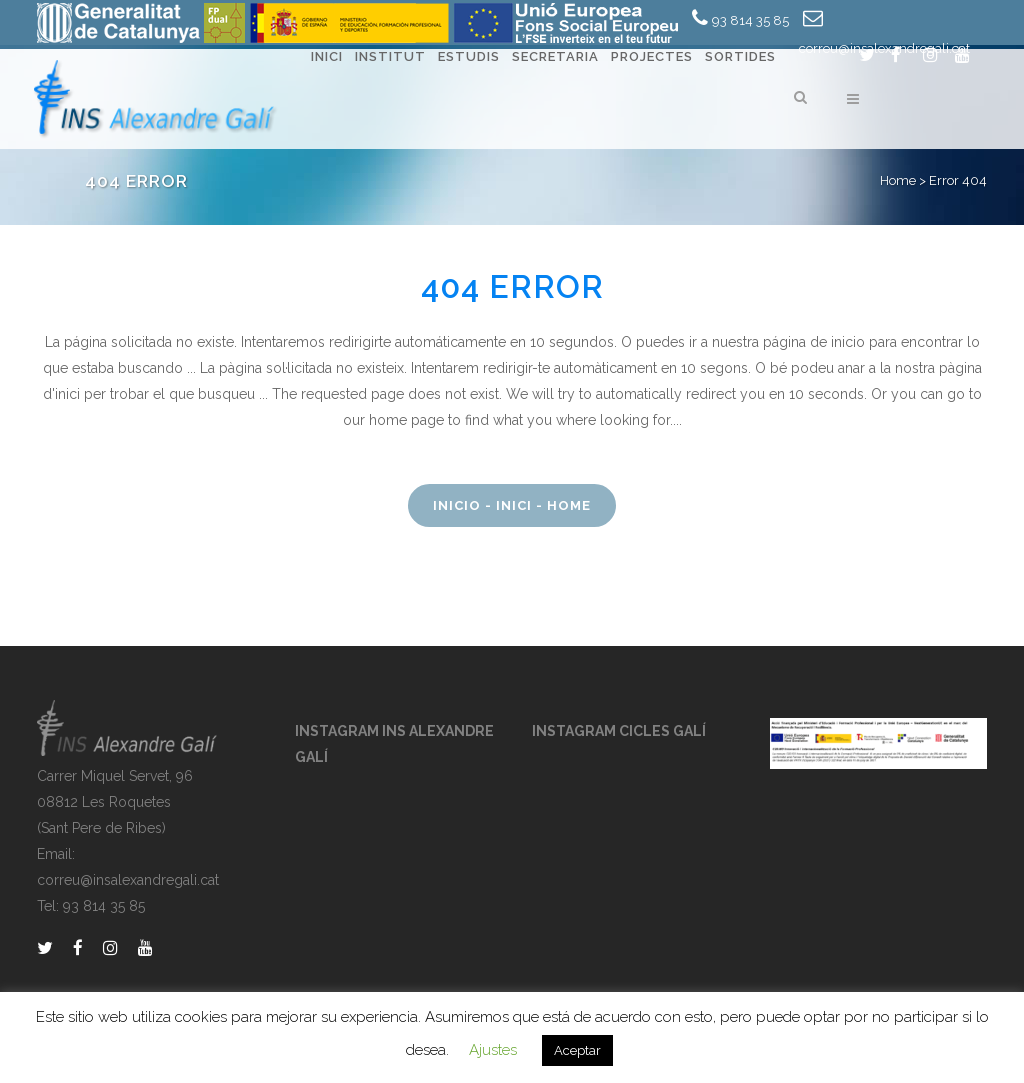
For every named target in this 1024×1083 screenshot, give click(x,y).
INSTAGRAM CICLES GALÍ (619, 731)
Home (898, 180)
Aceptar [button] (577, 1050)
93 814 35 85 (750, 20)
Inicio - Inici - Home (512, 505)
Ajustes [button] (493, 1050)
